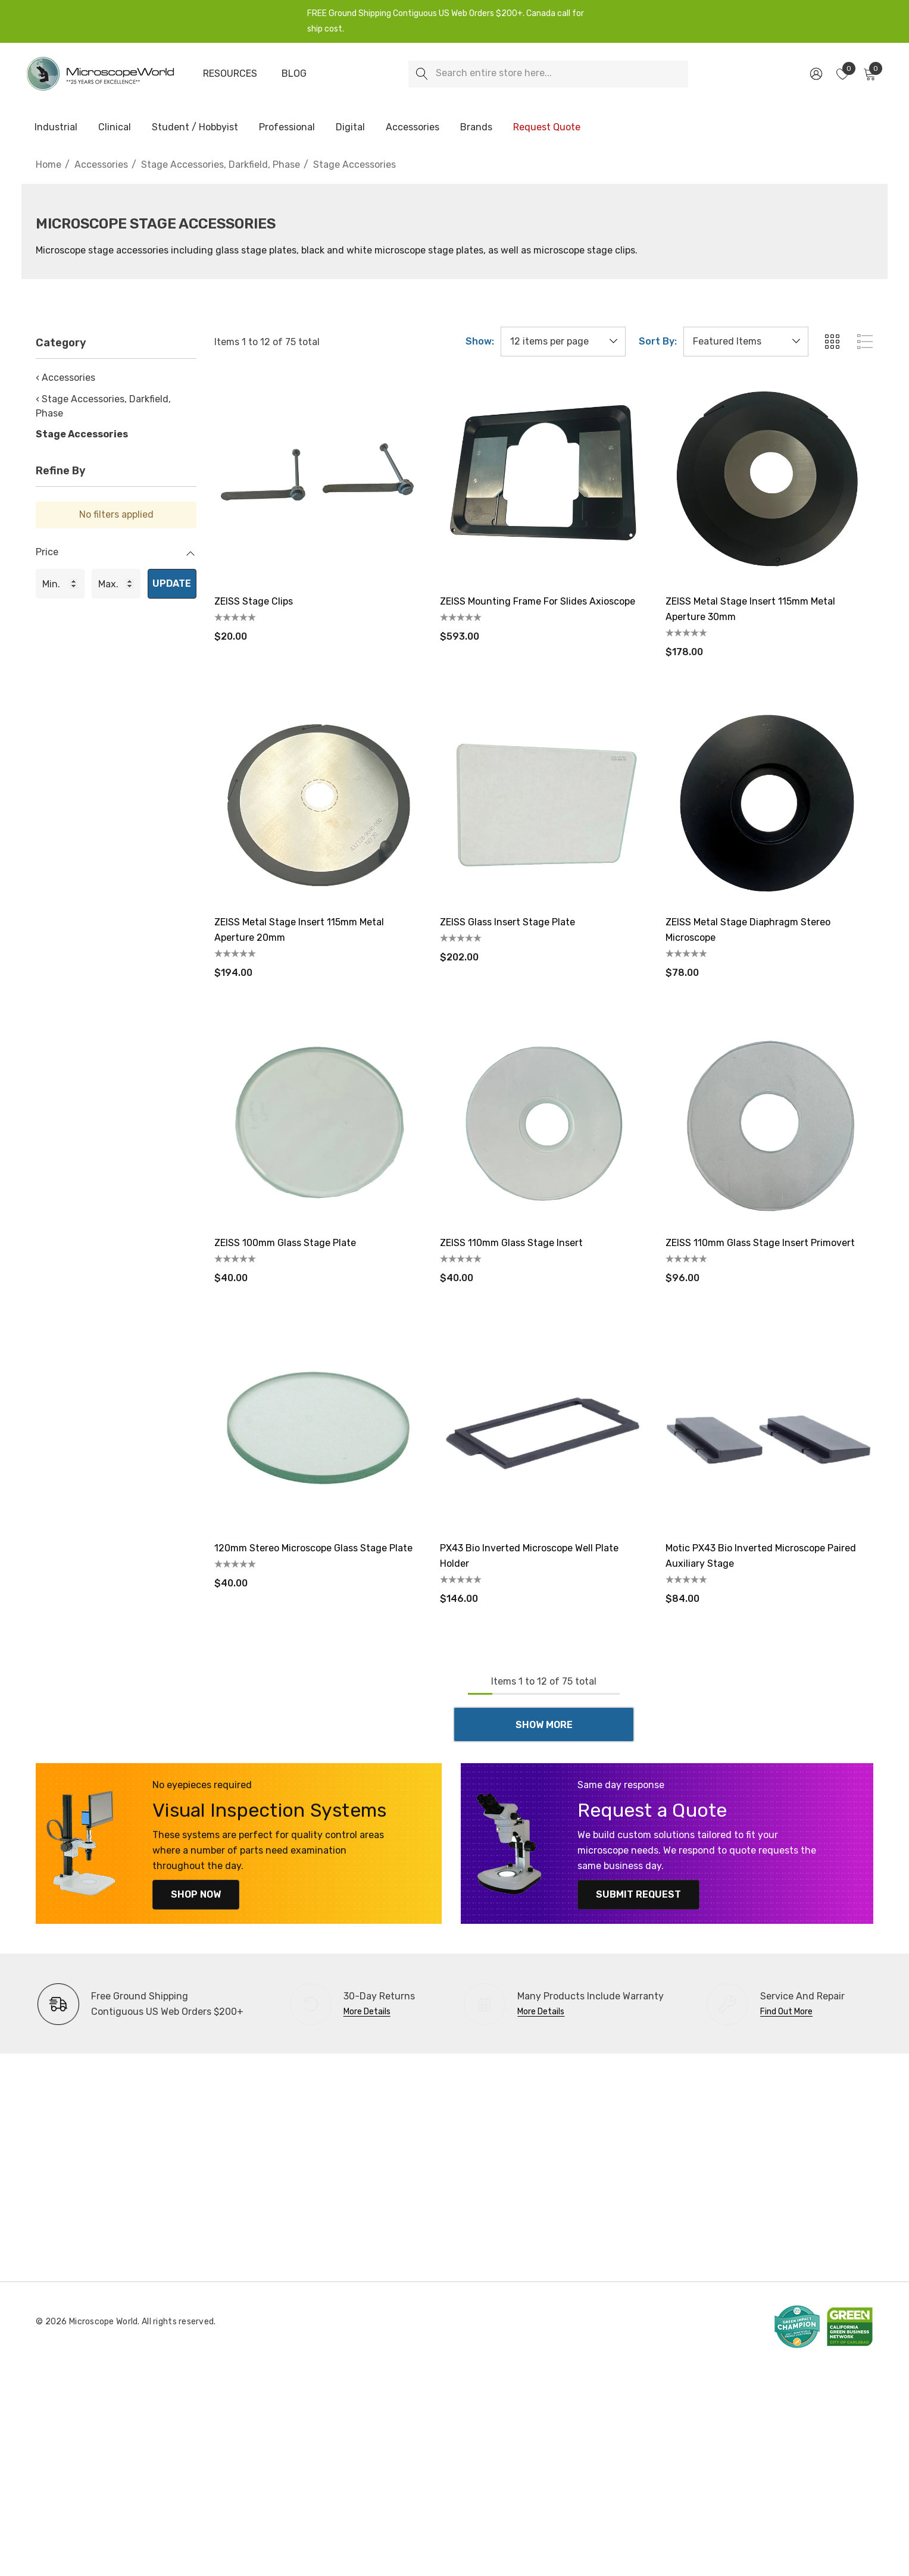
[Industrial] (56, 127)
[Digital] (350, 127)
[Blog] (294, 73)
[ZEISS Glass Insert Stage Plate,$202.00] (544, 802)
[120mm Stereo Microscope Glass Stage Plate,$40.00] (318, 1428)
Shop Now (192, 1894)
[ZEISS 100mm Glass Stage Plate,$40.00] (318, 1122)
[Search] (421, 74)
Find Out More (786, 2012)
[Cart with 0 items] (868, 73)
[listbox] (745, 341)
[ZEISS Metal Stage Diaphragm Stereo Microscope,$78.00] (769, 802)
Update (171, 583)
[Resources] (230, 73)
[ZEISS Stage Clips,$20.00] (318, 481)
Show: (480, 341)
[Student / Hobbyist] (195, 127)
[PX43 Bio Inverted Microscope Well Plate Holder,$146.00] (544, 1428)
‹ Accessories (65, 377)
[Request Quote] (546, 127)
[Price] (116, 558)
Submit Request (634, 1894)
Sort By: (658, 341)
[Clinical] (114, 127)
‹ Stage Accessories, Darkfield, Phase (103, 406)
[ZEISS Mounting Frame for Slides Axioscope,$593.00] (544, 481)
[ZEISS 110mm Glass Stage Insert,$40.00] (544, 1122)
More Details (367, 2012)
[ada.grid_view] (831, 341)
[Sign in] (815, 73)
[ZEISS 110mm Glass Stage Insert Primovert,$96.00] (769, 1122)
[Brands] (476, 127)
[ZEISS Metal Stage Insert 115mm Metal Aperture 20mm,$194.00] (318, 802)
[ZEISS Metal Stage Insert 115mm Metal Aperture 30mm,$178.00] (769, 481)
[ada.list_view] (865, 341)
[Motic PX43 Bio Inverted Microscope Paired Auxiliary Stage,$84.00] (769, 1428)
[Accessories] (412, 127)
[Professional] (287, 127)
